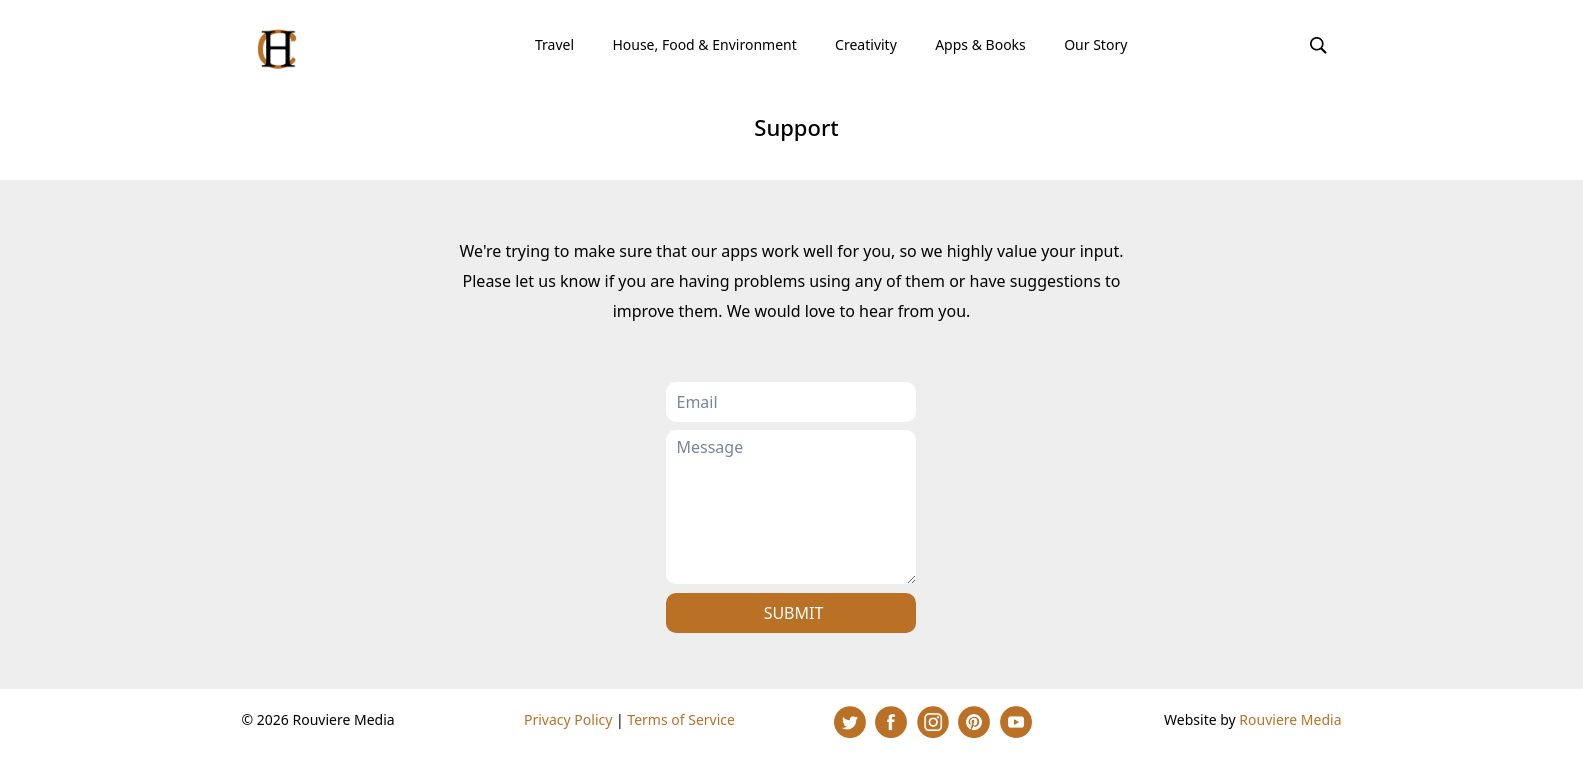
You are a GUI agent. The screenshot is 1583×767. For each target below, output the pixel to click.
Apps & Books (980, 44)
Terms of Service (681, 719)
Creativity (866, 44)
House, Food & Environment (704, 44)
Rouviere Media (1290, 719)
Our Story (1095, 44)
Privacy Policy (568, 719)
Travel (554, 44)
